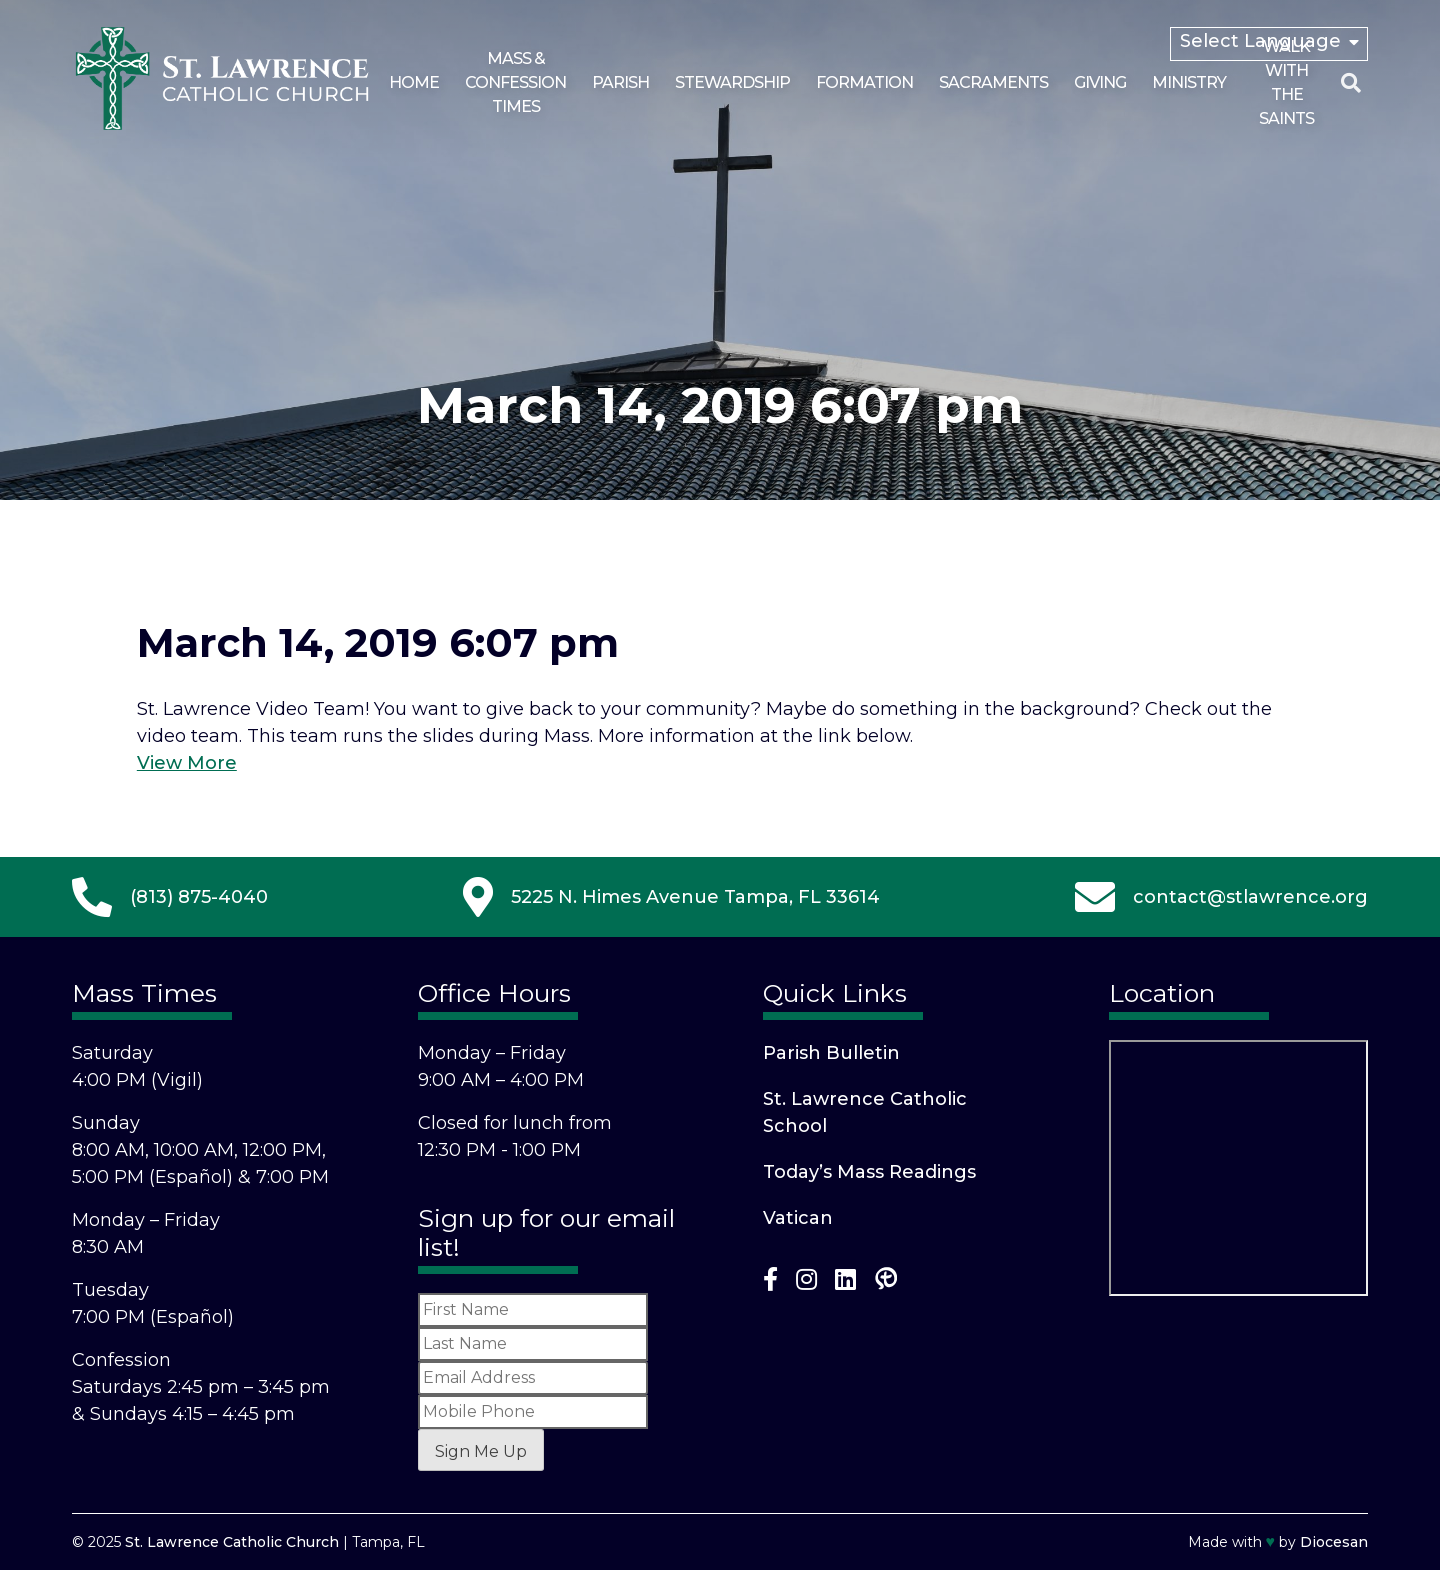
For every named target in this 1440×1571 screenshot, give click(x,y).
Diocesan (1334, 1542)
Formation (864, 82)
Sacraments (993, 82)
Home (414, 82)
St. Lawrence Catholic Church (232, 1542)
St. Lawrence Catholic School (865, 1112)
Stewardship (732, 82)
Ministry (1189, 82)
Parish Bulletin (831, 1053)
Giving (1100, 82)
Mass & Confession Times (515, 82)
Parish (620, 82)
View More (187, 763)
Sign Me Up (481, 1451)
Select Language (1260, 41)
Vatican (798, 1218)
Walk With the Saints (1286, 82)
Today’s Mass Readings (869, 1172)
